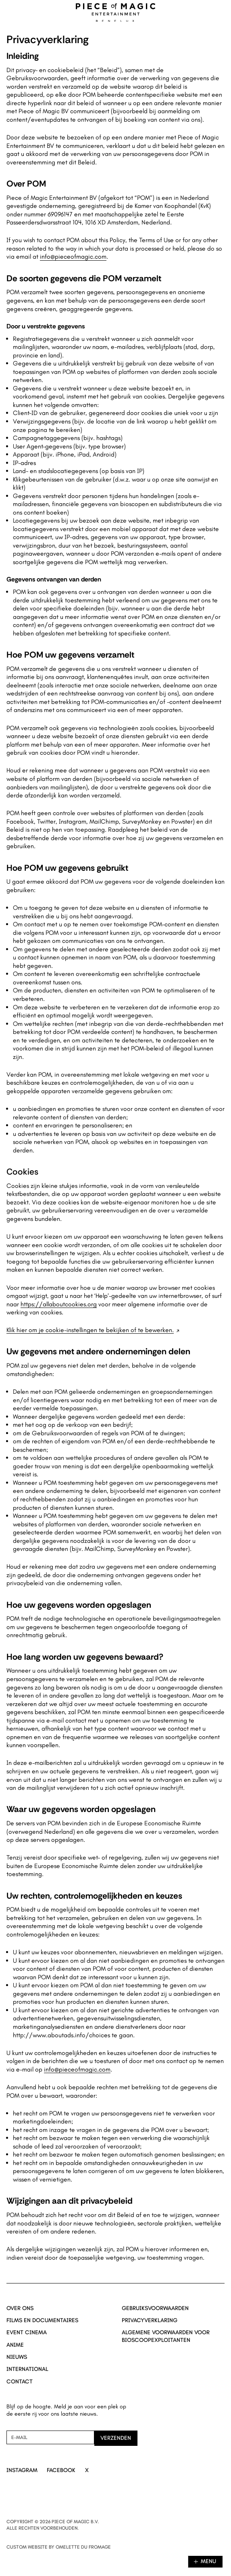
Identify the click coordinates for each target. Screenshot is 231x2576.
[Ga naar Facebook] (61, 2470)
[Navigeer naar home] (116, 12)
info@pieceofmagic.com (73, 256)
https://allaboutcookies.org (59, 1304)
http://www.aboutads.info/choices (61, 2035)
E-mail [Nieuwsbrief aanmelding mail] (19, 2437)
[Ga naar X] (87, 2470)
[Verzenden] (115, 2438)
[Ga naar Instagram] (21, 2470)
